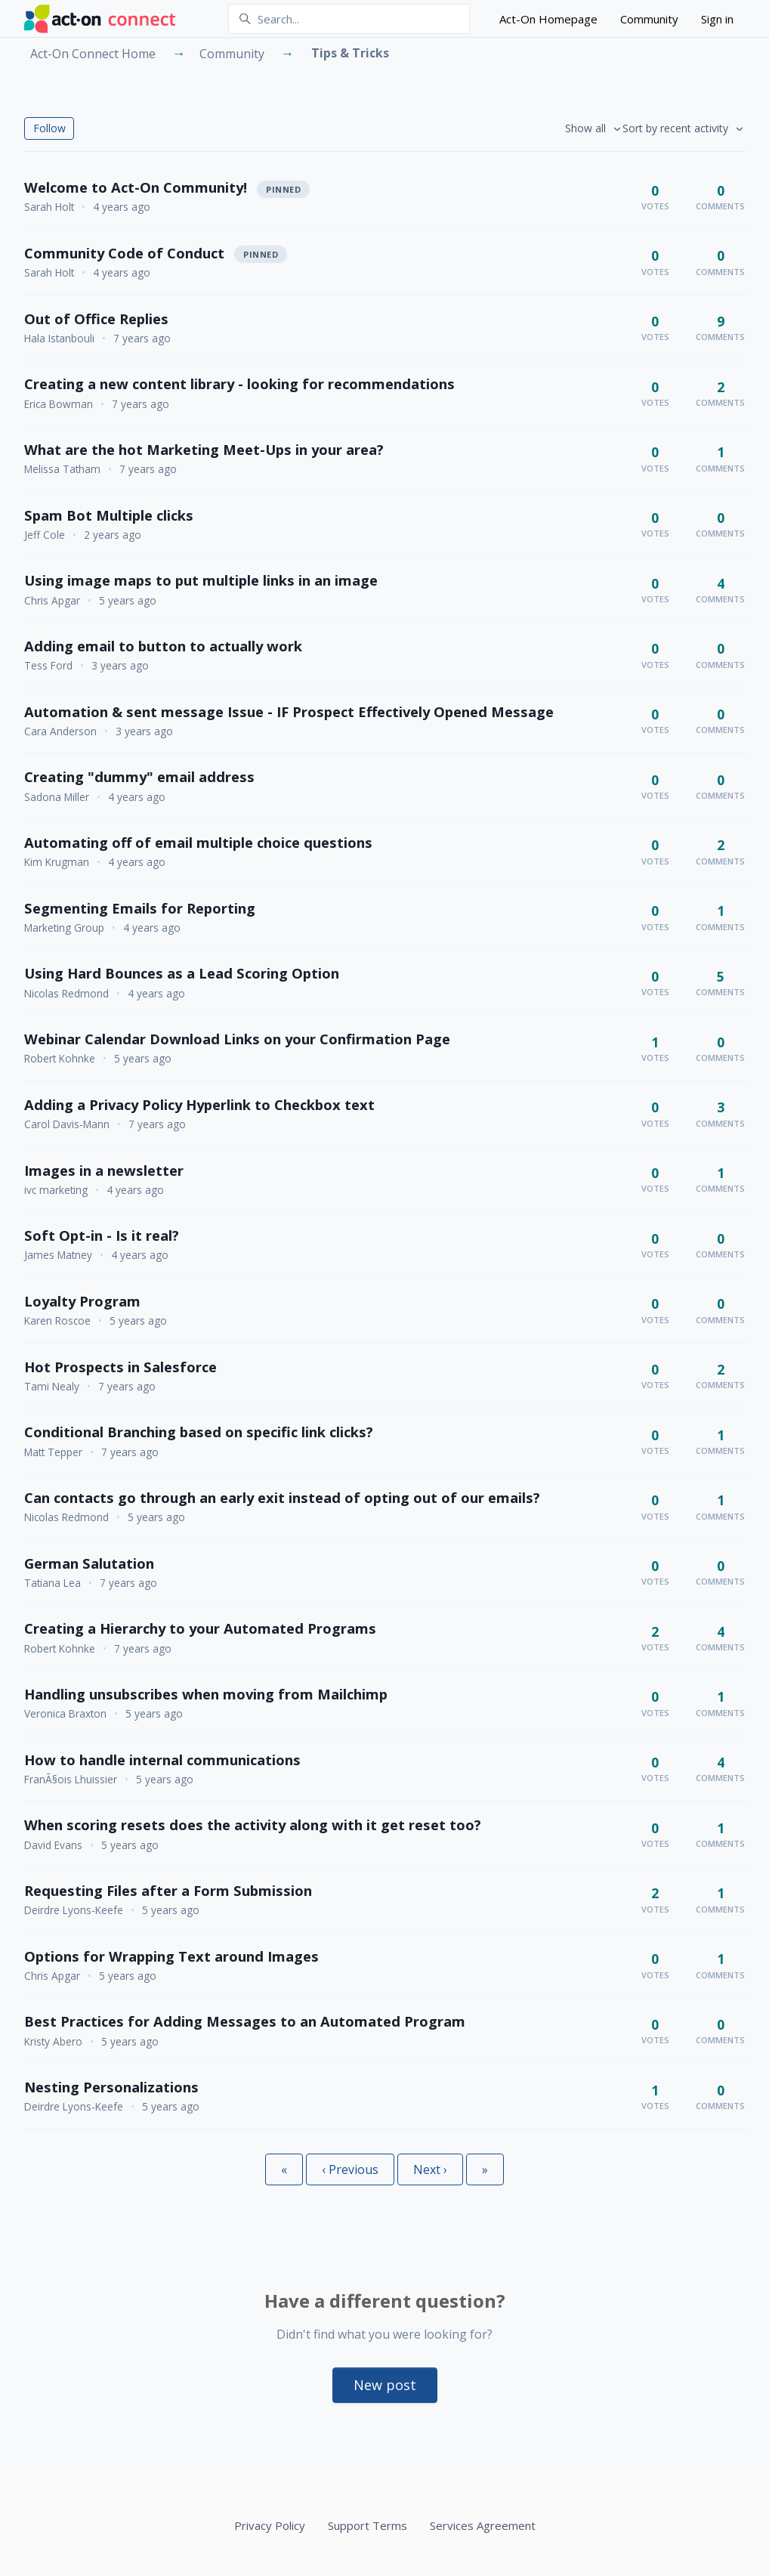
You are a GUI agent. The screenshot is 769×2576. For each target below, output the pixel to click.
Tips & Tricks (350, 53)
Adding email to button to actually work (163, 645)
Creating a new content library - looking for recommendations (239, 383)
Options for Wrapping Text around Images (171, 1956)
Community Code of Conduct (124, 252)
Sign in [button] (717, 18)
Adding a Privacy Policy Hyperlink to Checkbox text (199, 1104)
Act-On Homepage (548, 18)
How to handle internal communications (162, 1759)
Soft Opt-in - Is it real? (101, 1235)
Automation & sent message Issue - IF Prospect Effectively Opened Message (289, 711)
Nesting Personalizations (111, 2086)
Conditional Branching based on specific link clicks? (198, 1431)
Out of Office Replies (96, 318)
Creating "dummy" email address (139, 776)
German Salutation (89, 1563)
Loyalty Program (82, 1300)
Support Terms (367, 2525)
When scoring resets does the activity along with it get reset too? (252, 1824)
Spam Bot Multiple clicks (108, 515)
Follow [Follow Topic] (49, 128)
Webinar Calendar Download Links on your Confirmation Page (237, 1038)
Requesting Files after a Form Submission (168, 1890)
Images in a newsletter (104, 1170)
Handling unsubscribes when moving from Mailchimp (206, 1693)
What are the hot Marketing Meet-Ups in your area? (204, 449)
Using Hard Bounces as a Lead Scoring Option (181, 972)
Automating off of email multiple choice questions (198, 842)
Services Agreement (483, 2525)
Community (649, 18)
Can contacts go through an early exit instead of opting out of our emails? (282, 1497)
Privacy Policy (269, 2525)
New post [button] (385, 2385)
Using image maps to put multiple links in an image (201, 580)
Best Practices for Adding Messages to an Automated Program (244, 2021)
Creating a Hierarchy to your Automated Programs (200, 1628)
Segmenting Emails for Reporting (139, 907)
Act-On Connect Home (93, 53)
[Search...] (349, 19)
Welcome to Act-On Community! (135, 187)
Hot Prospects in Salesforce (120, 1366)
